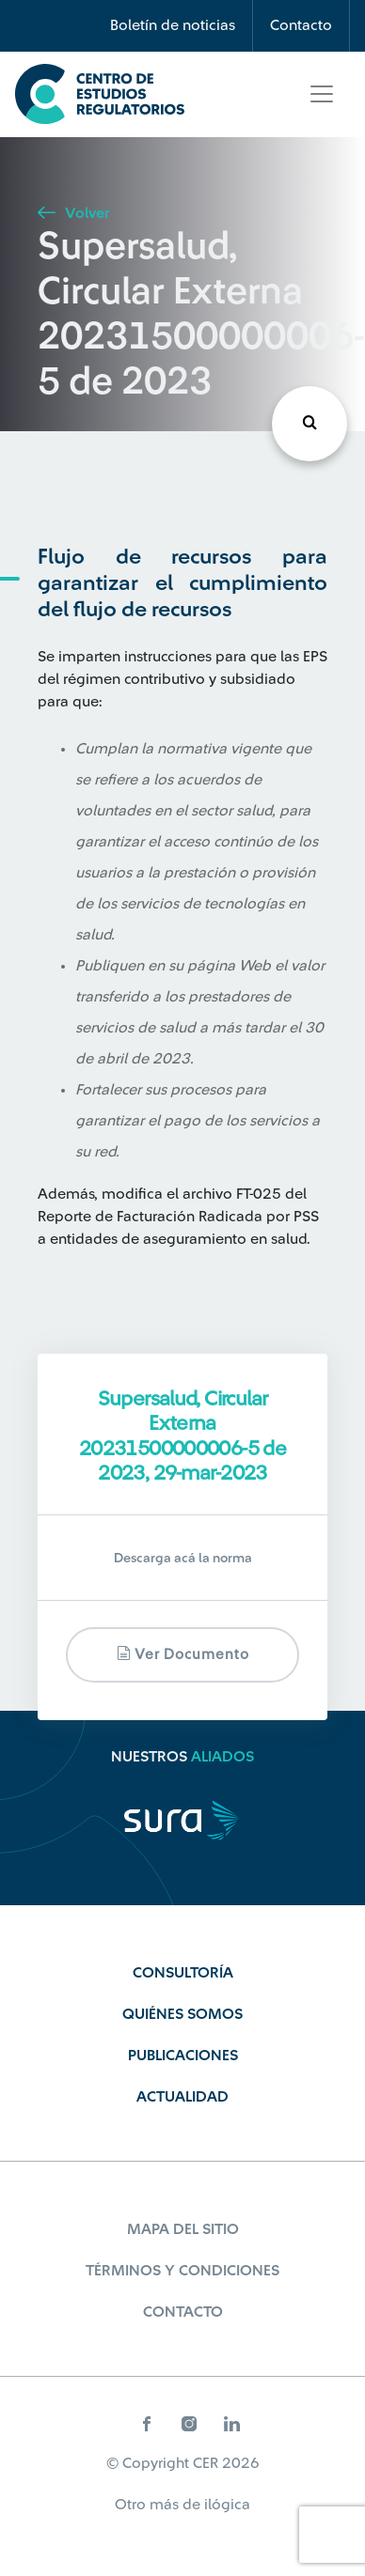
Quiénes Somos (182, 2014)
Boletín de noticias (172, 25)
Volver (73, 213)
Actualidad (182, 2096)
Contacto (301, 25)
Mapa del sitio (183, 2229)
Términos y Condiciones (182, 2270)
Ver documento (183, 1654)
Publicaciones (183, 2055)
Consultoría (183, 1972)
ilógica (227, 2504)
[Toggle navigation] (322, 94)
